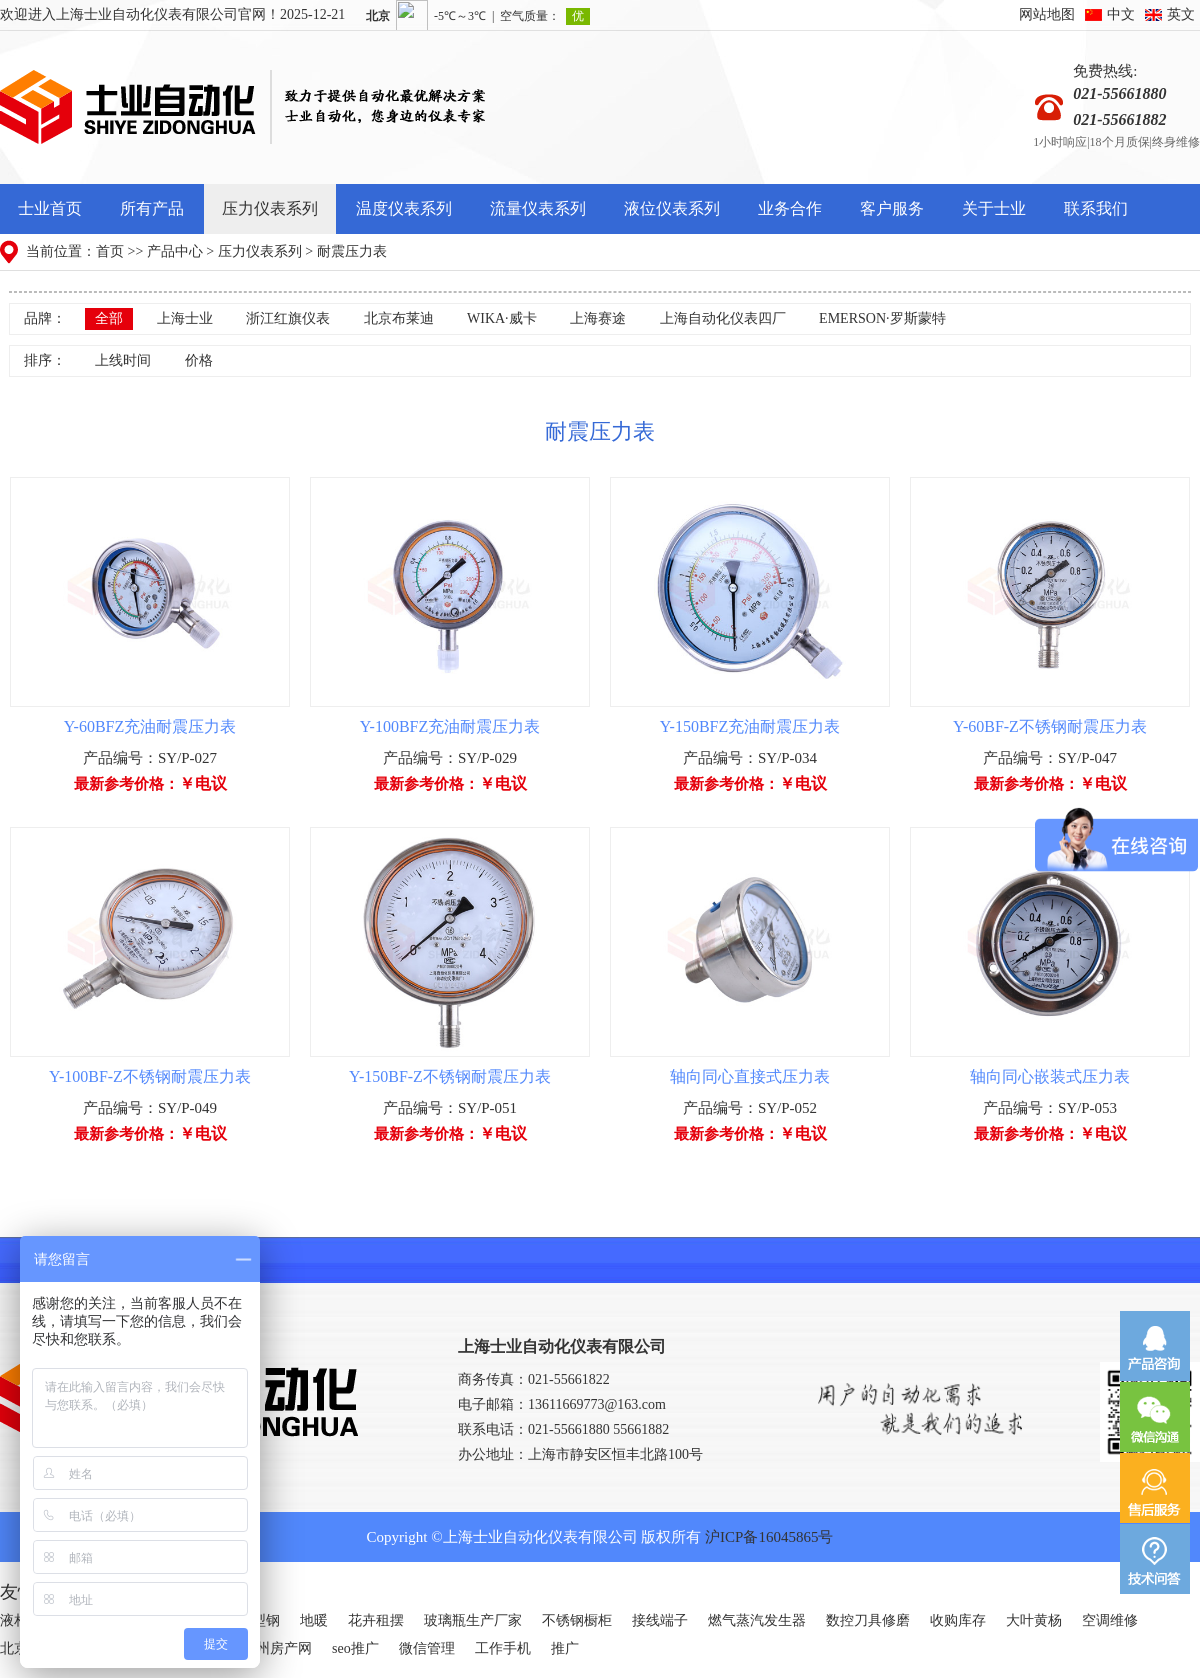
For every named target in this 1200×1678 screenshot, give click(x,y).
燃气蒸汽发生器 (757, 1620)
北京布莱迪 (399, 318)
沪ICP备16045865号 (769, 1537)
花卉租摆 (376, 1620)
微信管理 (427, 1648)
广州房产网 (277, 1648)
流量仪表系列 (538, 208)
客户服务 (892, 208)
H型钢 (261, 1620)
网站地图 (1047, 14)
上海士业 (185, 318)
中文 (1121, 14)
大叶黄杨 (1034, 1620)
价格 (199, 360)
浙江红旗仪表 (288, 318)
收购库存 (958, 1620)
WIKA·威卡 (502, 318)
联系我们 (1096, 208)
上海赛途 (598, 318)
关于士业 (994, 208)
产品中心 (175, 251)
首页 (110, 251)
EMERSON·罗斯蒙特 (882, 318)
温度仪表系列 (404, 208)
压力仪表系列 (270, 208)
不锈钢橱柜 (577, 1620)
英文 (1181, 14)
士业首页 (50, 208)
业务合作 (790, 208)
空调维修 (1110, 1620)
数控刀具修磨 (868, 1620)
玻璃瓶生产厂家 (473, 1620)
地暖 (314, 1620)
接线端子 (660, 1620)
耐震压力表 (352, 251)
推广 (565, 1648)
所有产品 (152, 208)
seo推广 (355, 1648)
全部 (109, 318)
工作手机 (503, 1648)
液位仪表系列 (672, 208)
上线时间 (123, 360)
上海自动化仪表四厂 (723, 318)
